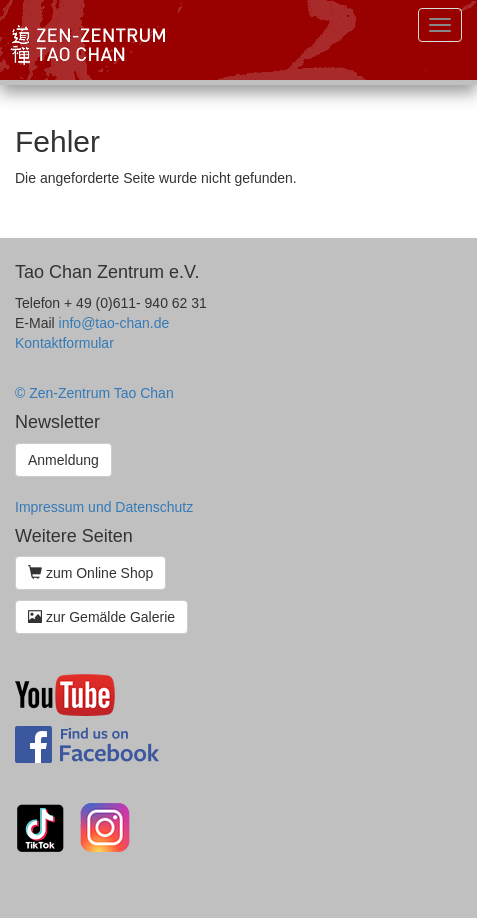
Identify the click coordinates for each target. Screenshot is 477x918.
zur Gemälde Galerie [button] (101, 617)
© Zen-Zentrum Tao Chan (94, 393)
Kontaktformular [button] (64, 343)
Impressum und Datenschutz (104, 507)
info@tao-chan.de (114, 323)
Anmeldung (63, 460)
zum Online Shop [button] (90, 573)
